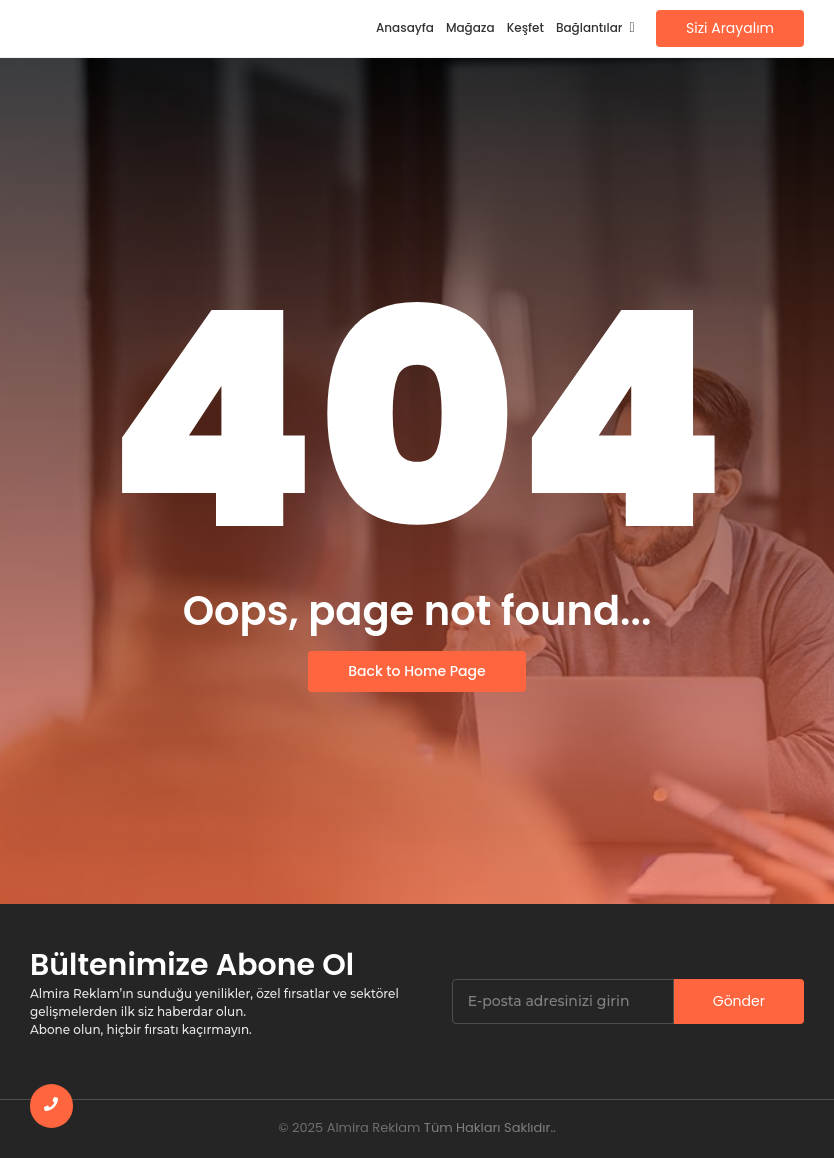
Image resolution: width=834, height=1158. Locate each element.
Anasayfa (405, 27)
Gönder (739, 1001)
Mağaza (470, 27)
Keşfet (525, 27)
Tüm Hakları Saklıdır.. (490, 1127)
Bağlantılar (592, 27)
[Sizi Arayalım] (730, 28)
